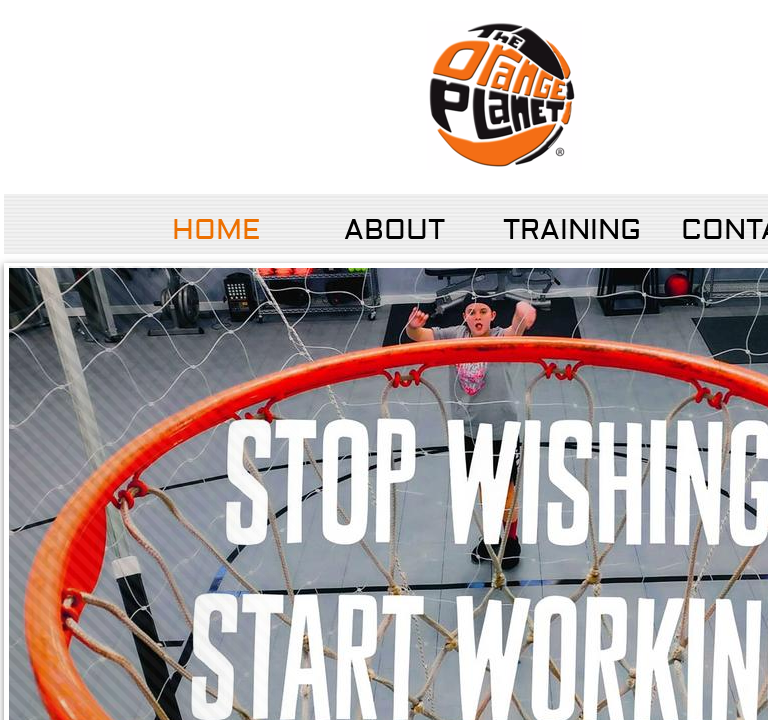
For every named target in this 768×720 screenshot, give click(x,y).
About (394, 230)
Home (216, 230)
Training (572, 230)
